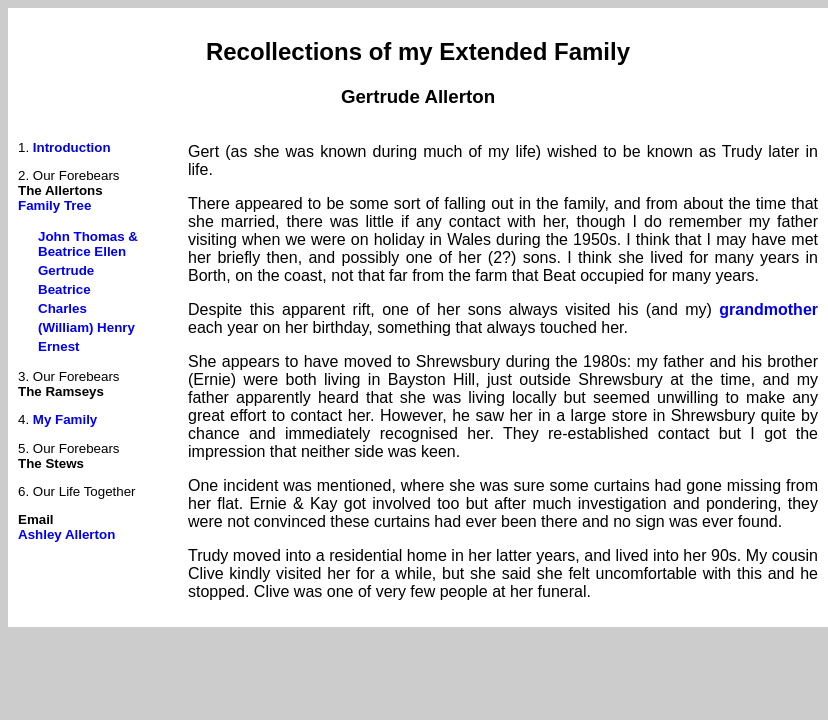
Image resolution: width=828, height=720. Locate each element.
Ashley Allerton (66, 534)
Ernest (58, 346)
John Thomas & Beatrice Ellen (88, 244)
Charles (62, 308)
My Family (65, 419)
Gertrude (66, 270)
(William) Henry (86, 327)
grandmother (768, 309)
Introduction (72, 147)
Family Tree (54, 205)
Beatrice (64, 289)
